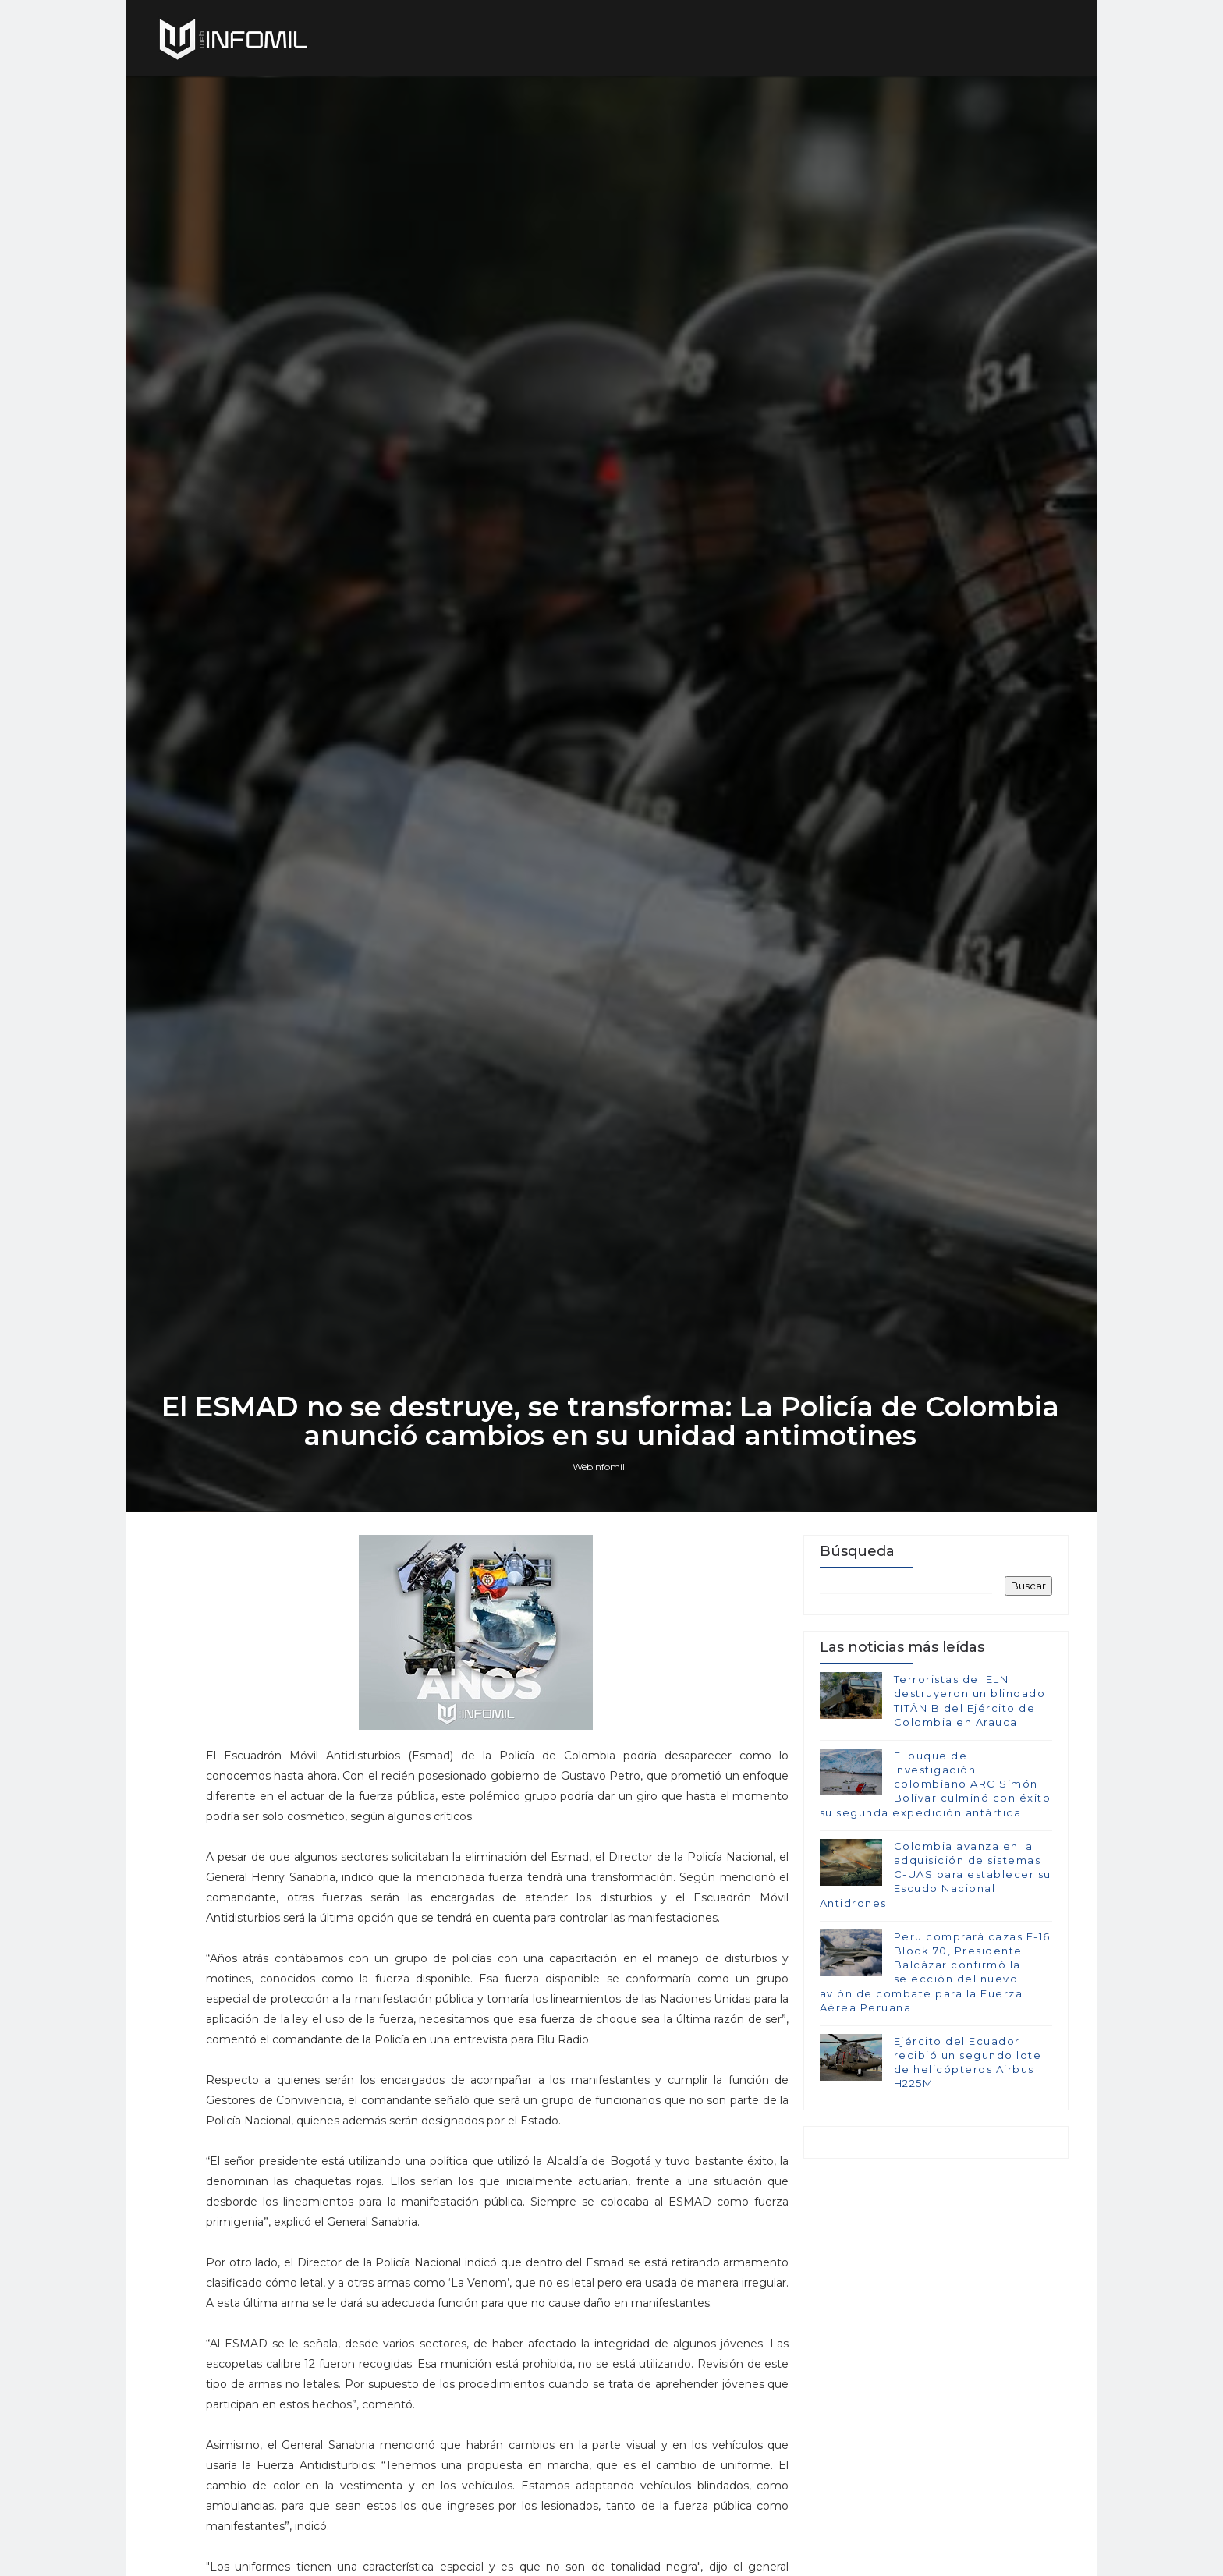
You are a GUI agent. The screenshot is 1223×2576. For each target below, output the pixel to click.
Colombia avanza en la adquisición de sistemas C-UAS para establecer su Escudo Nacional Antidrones (935, 1984)
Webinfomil (600, 1573)
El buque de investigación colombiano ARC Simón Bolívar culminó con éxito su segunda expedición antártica (935, 1894)
